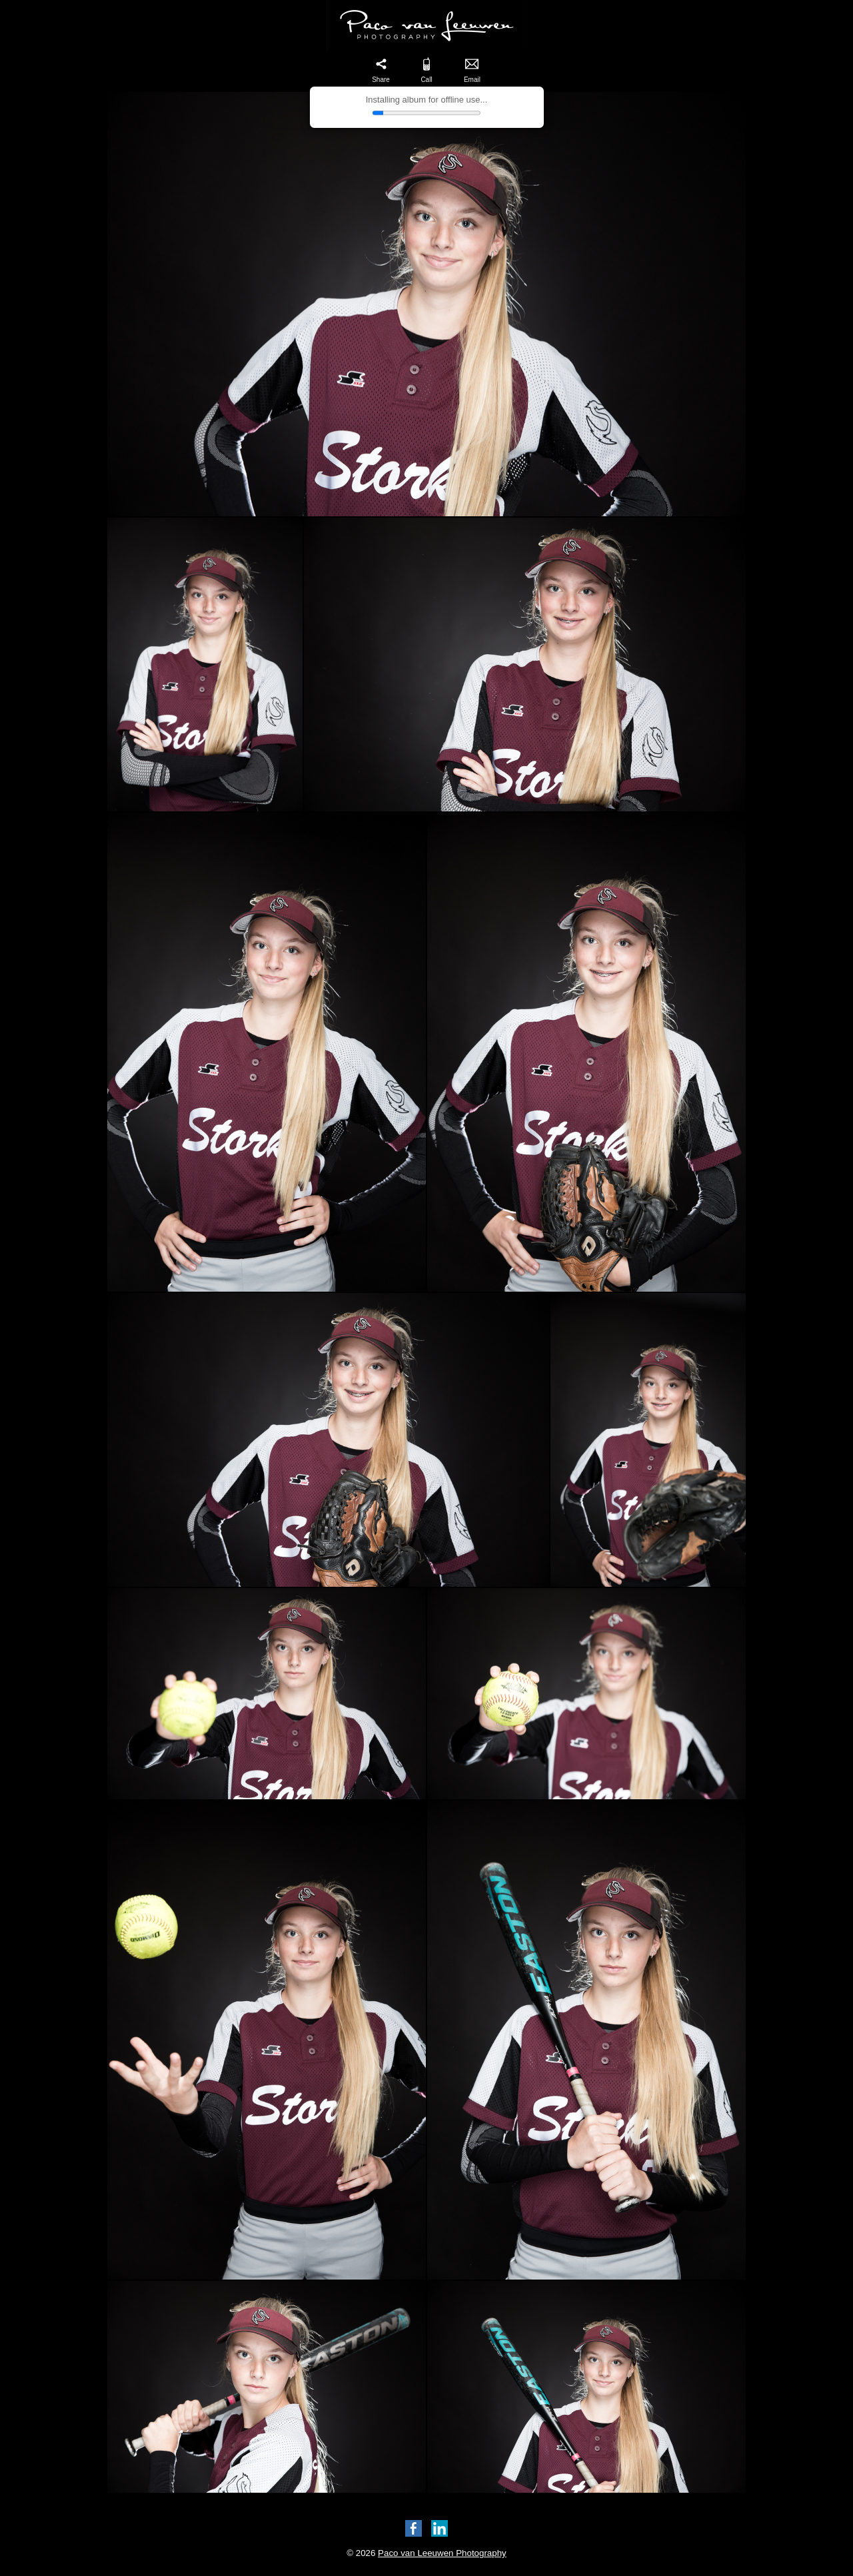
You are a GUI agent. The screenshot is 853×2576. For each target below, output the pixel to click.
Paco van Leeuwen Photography (442, 2553)
